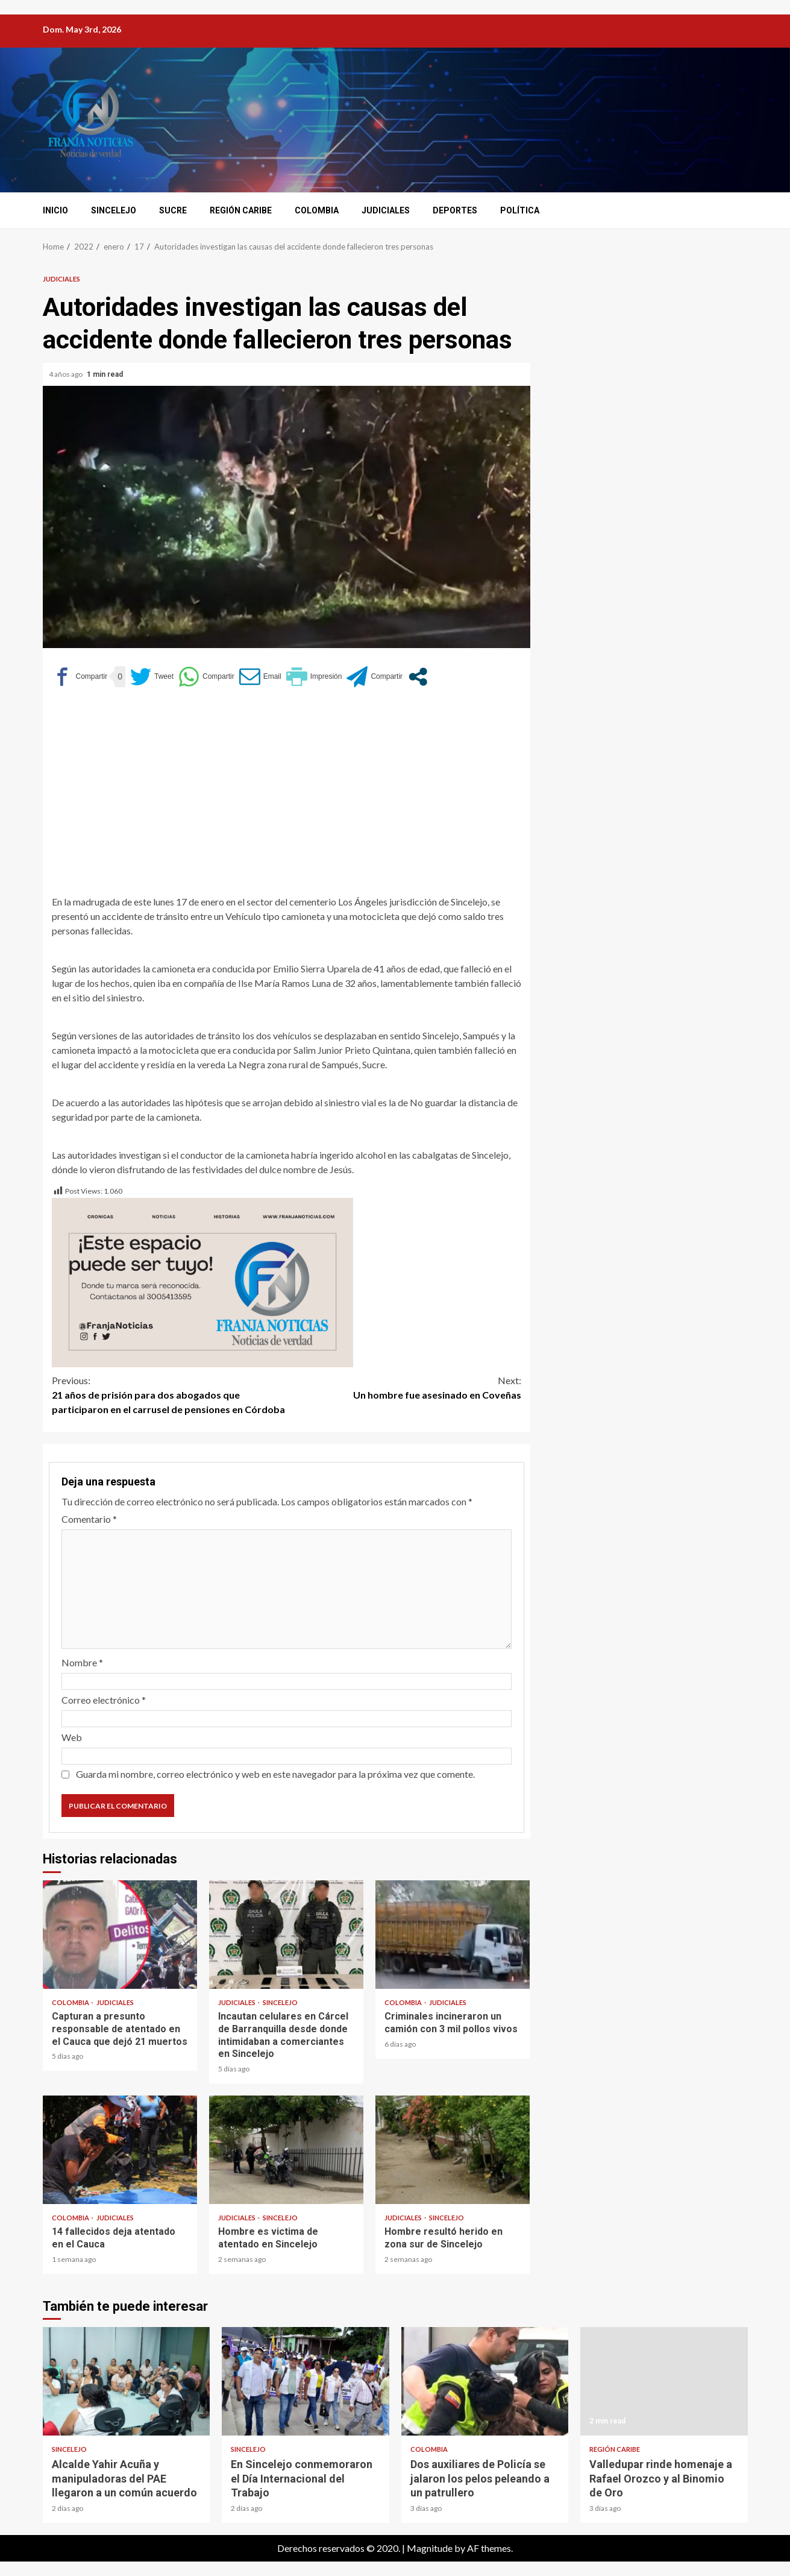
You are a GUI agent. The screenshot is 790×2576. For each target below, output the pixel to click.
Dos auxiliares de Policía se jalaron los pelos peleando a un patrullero (485, 2381)
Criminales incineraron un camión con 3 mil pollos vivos (452, 1934)
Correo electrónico (103, 1699)
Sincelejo (113, 210)
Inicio (55, 210)
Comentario (89, 1519)
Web (71, 1737)
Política (519, 210)
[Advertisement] (286, 789)
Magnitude (430, 2548)
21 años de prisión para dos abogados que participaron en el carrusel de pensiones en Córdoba (169, 1394)
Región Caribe (241, 210)
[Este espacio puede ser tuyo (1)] (202, 1281)
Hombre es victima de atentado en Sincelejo (286, 2150)
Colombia (317, 210)
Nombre (82, 1662)
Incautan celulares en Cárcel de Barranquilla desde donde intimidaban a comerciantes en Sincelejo (286, 1934)
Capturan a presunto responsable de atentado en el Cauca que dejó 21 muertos (120, 1934)
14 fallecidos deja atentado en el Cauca (120, 2150)
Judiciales (386, 210)
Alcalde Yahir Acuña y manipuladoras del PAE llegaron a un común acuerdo (126, 2381)
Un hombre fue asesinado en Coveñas (403, 1386)
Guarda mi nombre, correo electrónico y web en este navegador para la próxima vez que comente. (275, 1774)
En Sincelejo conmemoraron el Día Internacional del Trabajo (305, 2381)
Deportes (455, 210)
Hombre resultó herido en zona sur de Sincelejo (452, 2150)
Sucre (173, 210)
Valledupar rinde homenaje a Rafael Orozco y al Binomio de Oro (664, 2381)
